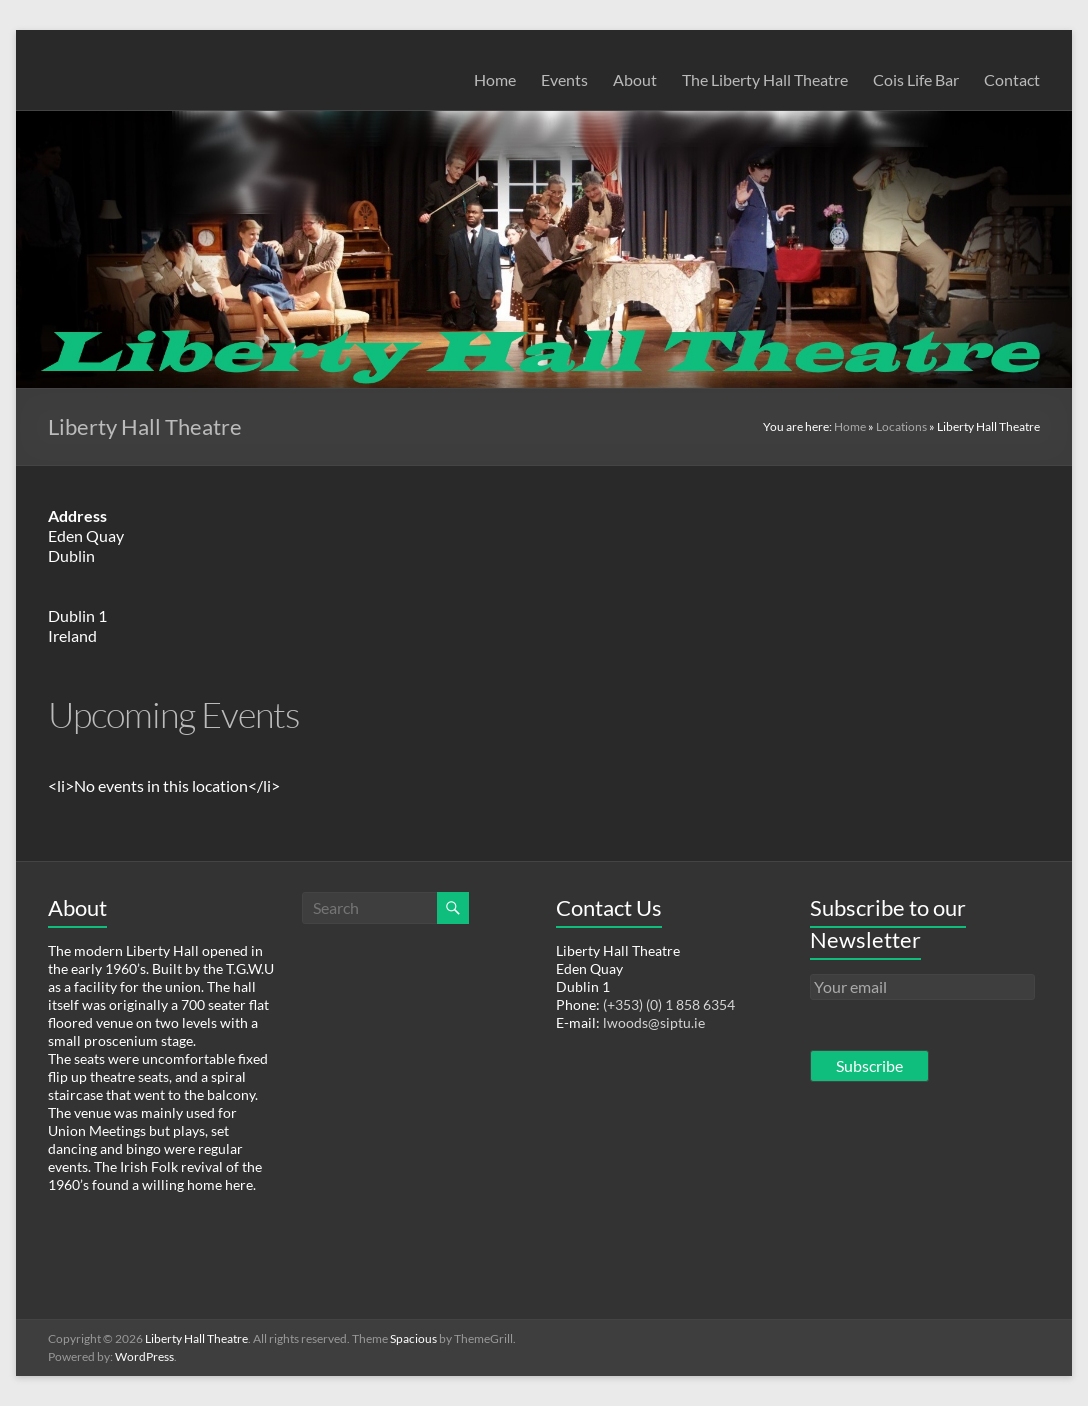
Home (495, 79)
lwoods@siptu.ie (654, 1022)
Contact (1012, 79)
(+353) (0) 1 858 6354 (669, 1004)
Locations (901, 426)
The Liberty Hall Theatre (765, 79)
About (635, 79)
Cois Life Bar (916, 79)
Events (564, 79)
